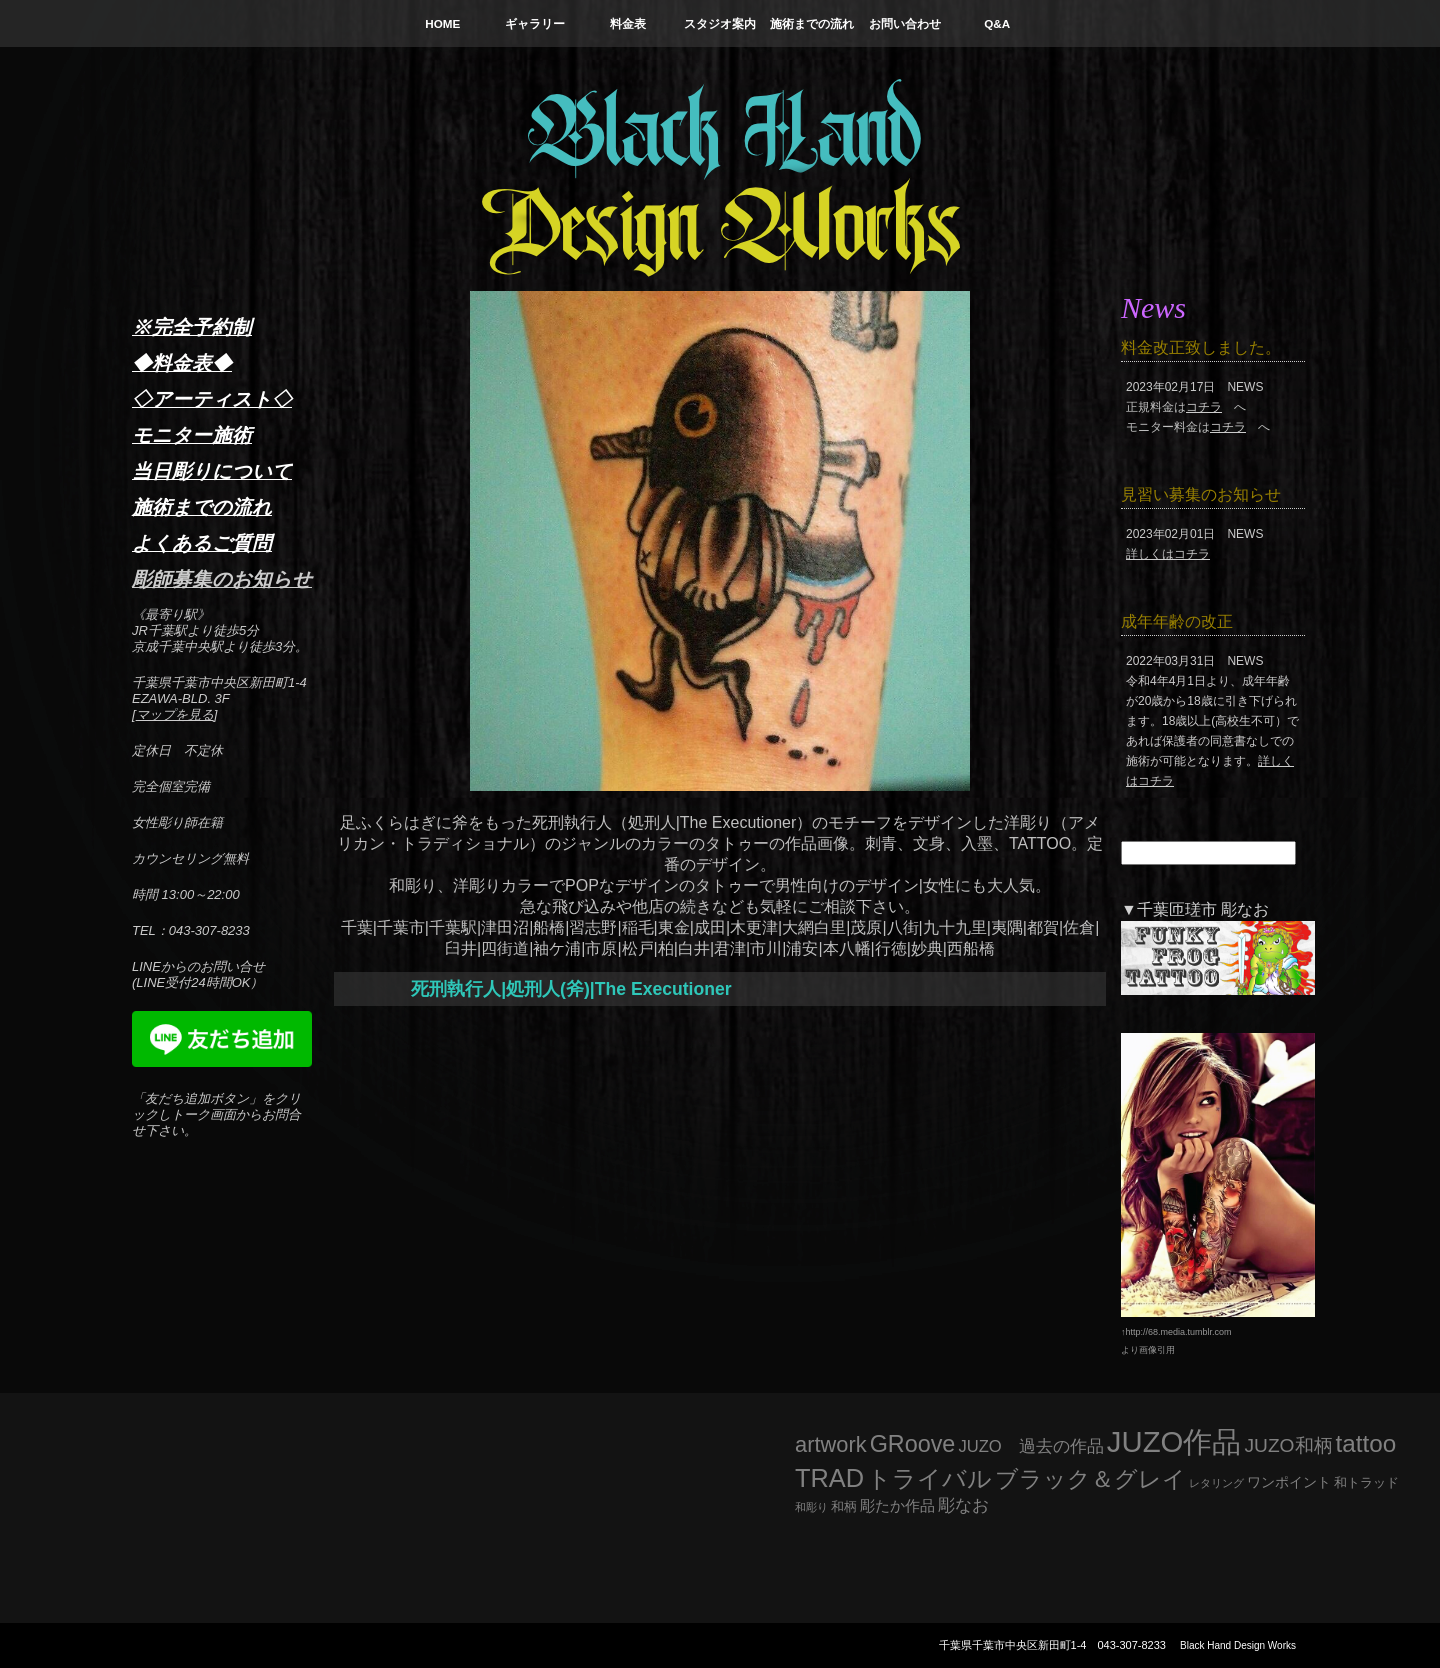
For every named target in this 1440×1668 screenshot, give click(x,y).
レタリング (1216, 1483)
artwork (831, 1444)
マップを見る (175, 714)
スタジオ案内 (720, 23)
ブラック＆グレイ (1090, 1479)
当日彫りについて (212, 471)
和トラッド (1366, 1483)
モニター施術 (192, 435)
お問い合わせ (905, 23)
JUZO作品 (1174, 1441)
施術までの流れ (812, 23)
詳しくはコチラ (1168, 554)
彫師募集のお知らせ (222, 579)
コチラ (1204, 407)
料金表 (628, 23)
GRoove (913, 1444)
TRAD (829, 1478)
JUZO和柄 (1289, 1445)
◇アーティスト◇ (212, 399)
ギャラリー (535, 23)
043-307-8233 (1131, 1645)
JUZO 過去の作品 (1030, 1446)
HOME (442, 23)
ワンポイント (1289, 1482)
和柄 (844, 1506)
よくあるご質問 (202, 543)
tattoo (1366, 1443)
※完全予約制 (192, 327)
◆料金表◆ (182, 363)
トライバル (929, 1478)
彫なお (963, 1505)
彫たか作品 (897, 1506)
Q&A (997, 23)
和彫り (811, 1507)
